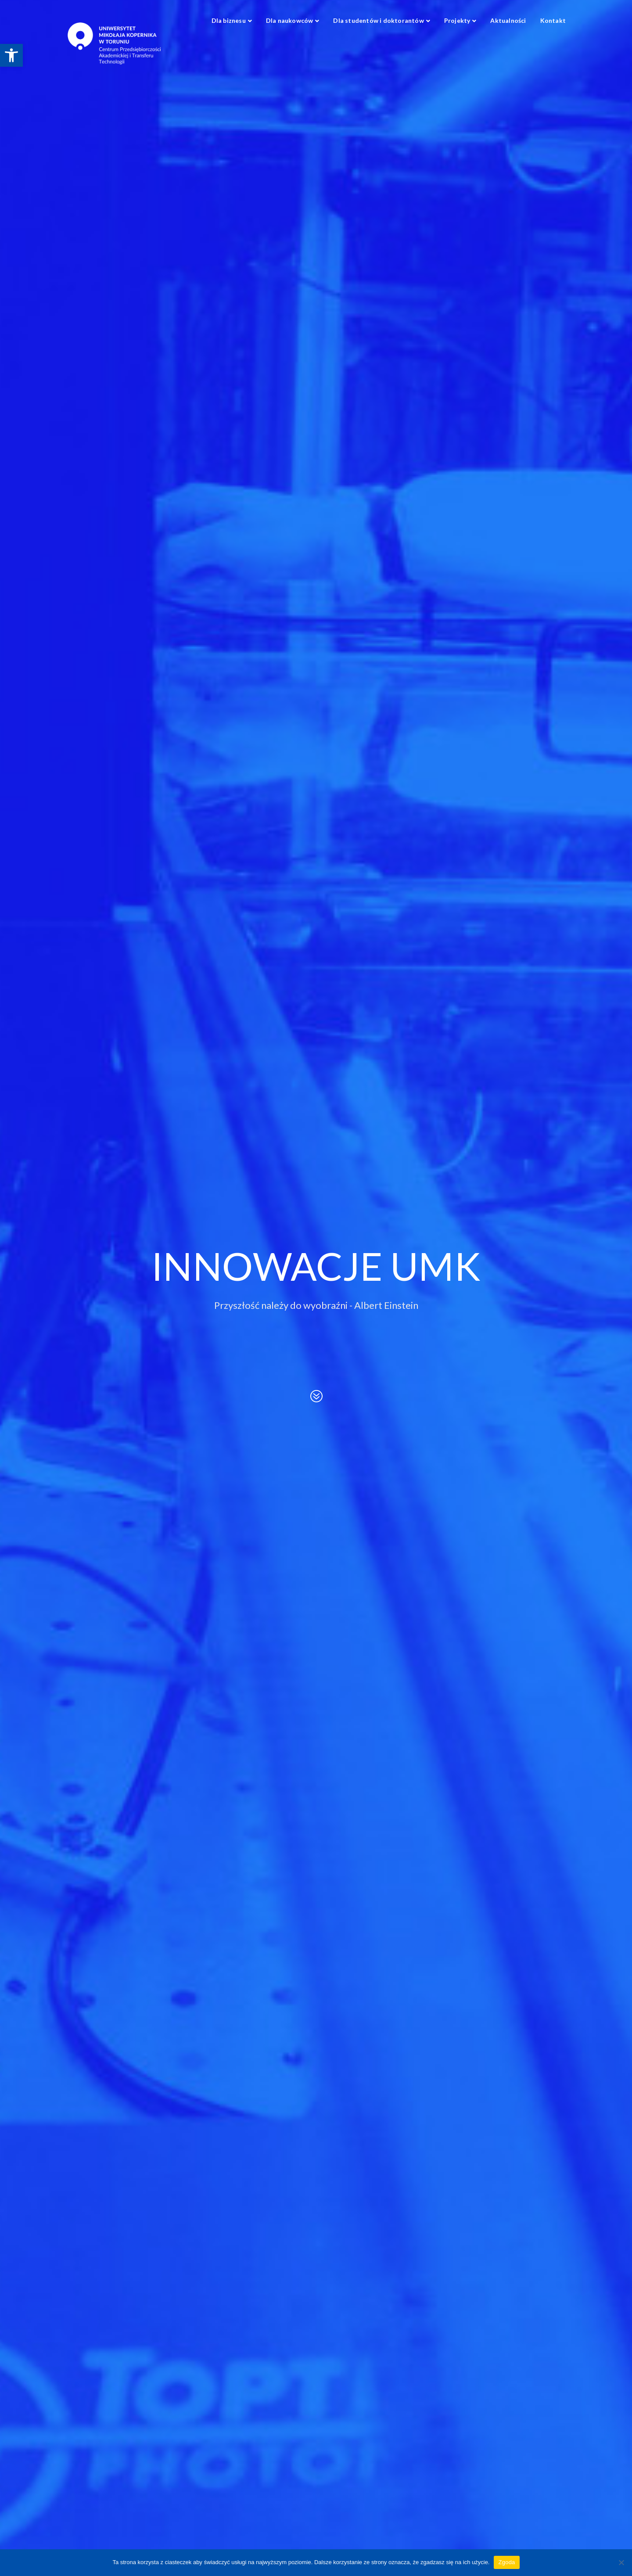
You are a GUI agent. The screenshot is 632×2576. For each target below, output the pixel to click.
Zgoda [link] (506, 2562)
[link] (11, 55)
